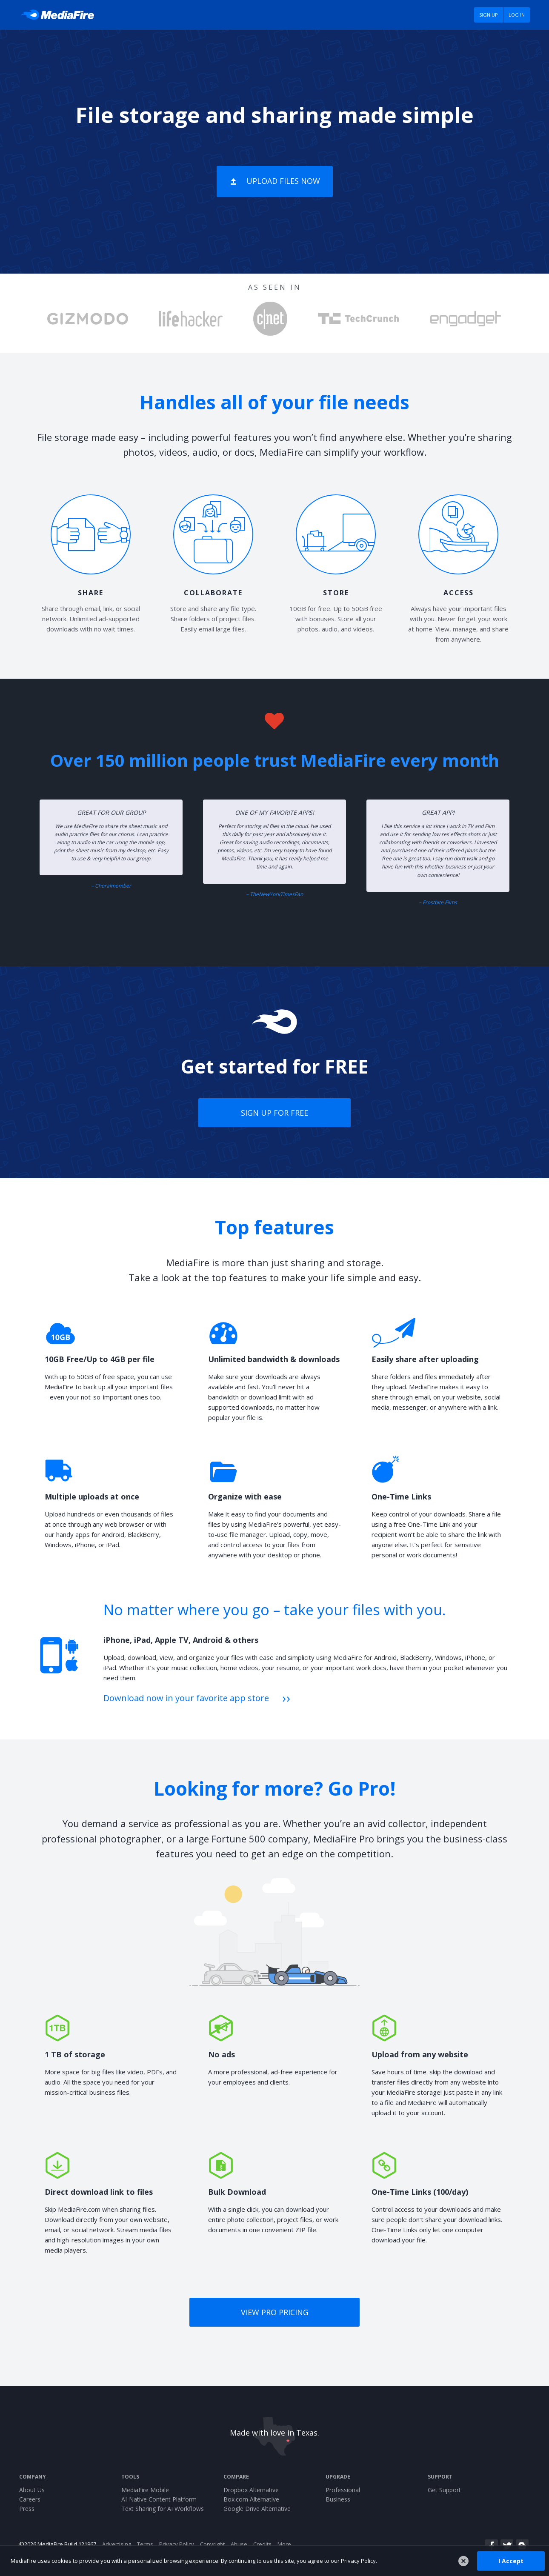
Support (440, 2476)
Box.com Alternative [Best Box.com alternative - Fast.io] (251, 2499)
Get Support (444, 2490)
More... (286, 2544)
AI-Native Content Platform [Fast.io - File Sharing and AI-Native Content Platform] (159, 2499)
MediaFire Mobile (145, 2490)
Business (338, 2499)
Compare (236, 2476)
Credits (262, 2544)
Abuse (239, 2544)
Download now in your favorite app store (186, 1698)
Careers (29, 2499)
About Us (32, 2490)
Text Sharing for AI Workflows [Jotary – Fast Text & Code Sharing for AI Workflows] (162, 2509)
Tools (130, 2476)
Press (26, 2509)
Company (32, 2476)
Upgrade (338, 2476)
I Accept (510, 2560)
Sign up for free (274, 1113)
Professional (343, 2490)
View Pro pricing (275, 2312)
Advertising (116, 2544)
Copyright (212, 2544)
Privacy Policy (176, 2544)
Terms (145, 2544)
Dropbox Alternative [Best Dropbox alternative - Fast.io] (251, 2490)
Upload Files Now (283, 181)
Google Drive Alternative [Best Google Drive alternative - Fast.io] (257, 2509)
